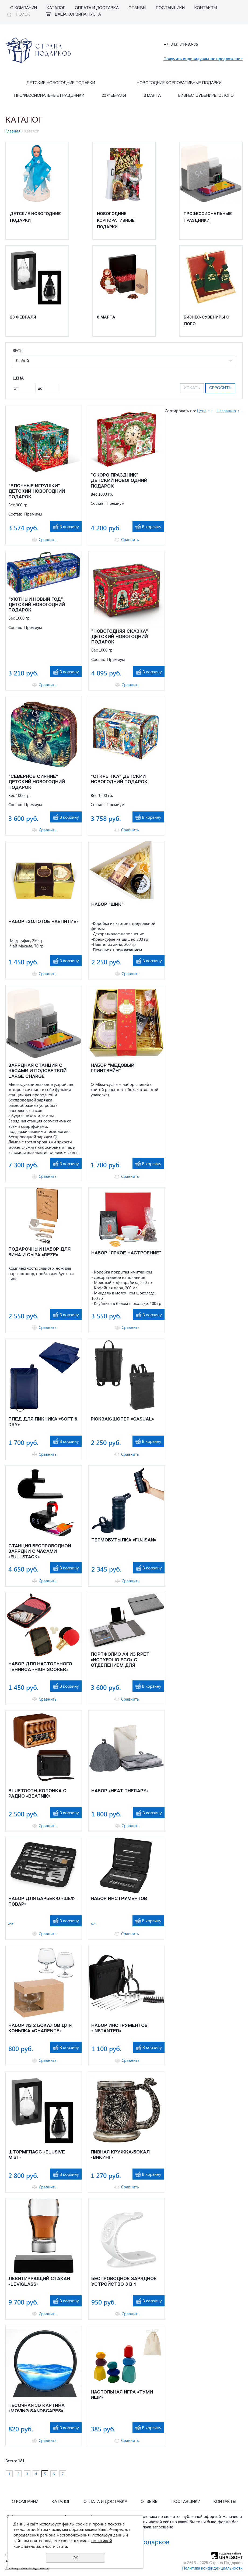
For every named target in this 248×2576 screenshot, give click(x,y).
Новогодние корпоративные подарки (179, 83)
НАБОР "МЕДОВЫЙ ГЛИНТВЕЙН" (112, 1068)
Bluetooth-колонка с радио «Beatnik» (37, 1794)
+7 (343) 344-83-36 (180, 44)
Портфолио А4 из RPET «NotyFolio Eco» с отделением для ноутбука (120, 1660)
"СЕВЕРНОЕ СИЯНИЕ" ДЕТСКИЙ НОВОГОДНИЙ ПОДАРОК (36, 782)
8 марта (152, 96)
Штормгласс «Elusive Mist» (36, 2155)
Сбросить (220, 388)
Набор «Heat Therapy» (120, 1791)
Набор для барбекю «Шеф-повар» (42, 1901)
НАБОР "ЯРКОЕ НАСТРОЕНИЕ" (126, 1253)
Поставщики (170, 8)
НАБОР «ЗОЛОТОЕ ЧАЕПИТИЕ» (43, 922)
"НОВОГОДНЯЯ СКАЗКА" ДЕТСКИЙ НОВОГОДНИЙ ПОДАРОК (119, 637)
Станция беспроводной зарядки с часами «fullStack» (39, 1551)
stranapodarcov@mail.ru (27, 2568)
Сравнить (48, 539)
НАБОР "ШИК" (107, 904)
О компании (23, 8)
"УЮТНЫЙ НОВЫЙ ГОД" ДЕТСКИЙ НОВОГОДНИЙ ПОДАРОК (36, 605)
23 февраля (114, 96)
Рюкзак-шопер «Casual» (122, 1419)
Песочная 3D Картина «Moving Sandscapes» (36, 2408)
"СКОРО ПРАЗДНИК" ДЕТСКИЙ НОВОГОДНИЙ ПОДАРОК (119, 481)
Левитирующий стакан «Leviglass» (39, 2282)
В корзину (69, 526)
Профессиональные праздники (49, 96)
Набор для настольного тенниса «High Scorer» (40, 1667)
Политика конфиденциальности (212, 2569)
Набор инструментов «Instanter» (119, 2028)
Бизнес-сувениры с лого (206, 96)
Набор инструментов (119, 1899)
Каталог (56, 8)
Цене (202, 410)
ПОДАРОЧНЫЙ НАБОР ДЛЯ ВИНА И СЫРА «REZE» (39, 1252)
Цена (18, 378)
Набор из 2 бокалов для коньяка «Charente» (40, 2028)
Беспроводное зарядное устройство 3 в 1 (124, 2282)
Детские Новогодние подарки (60, 83)
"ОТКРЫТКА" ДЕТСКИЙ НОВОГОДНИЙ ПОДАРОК (119, 779)
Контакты (205, 8)
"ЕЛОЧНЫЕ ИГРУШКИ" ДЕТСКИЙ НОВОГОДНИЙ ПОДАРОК (36, 491)
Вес (18, 350)
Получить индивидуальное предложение (203, 58)
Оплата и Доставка (97, 8)
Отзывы (137, 8)
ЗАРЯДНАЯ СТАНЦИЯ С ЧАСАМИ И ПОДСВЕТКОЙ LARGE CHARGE (37, 1071)
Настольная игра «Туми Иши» (122, 2395)
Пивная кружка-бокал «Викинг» (120, 2155)
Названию (226, 410)
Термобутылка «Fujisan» (123, 1540)
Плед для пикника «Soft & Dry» (43, 1422)
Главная (12, 131)
